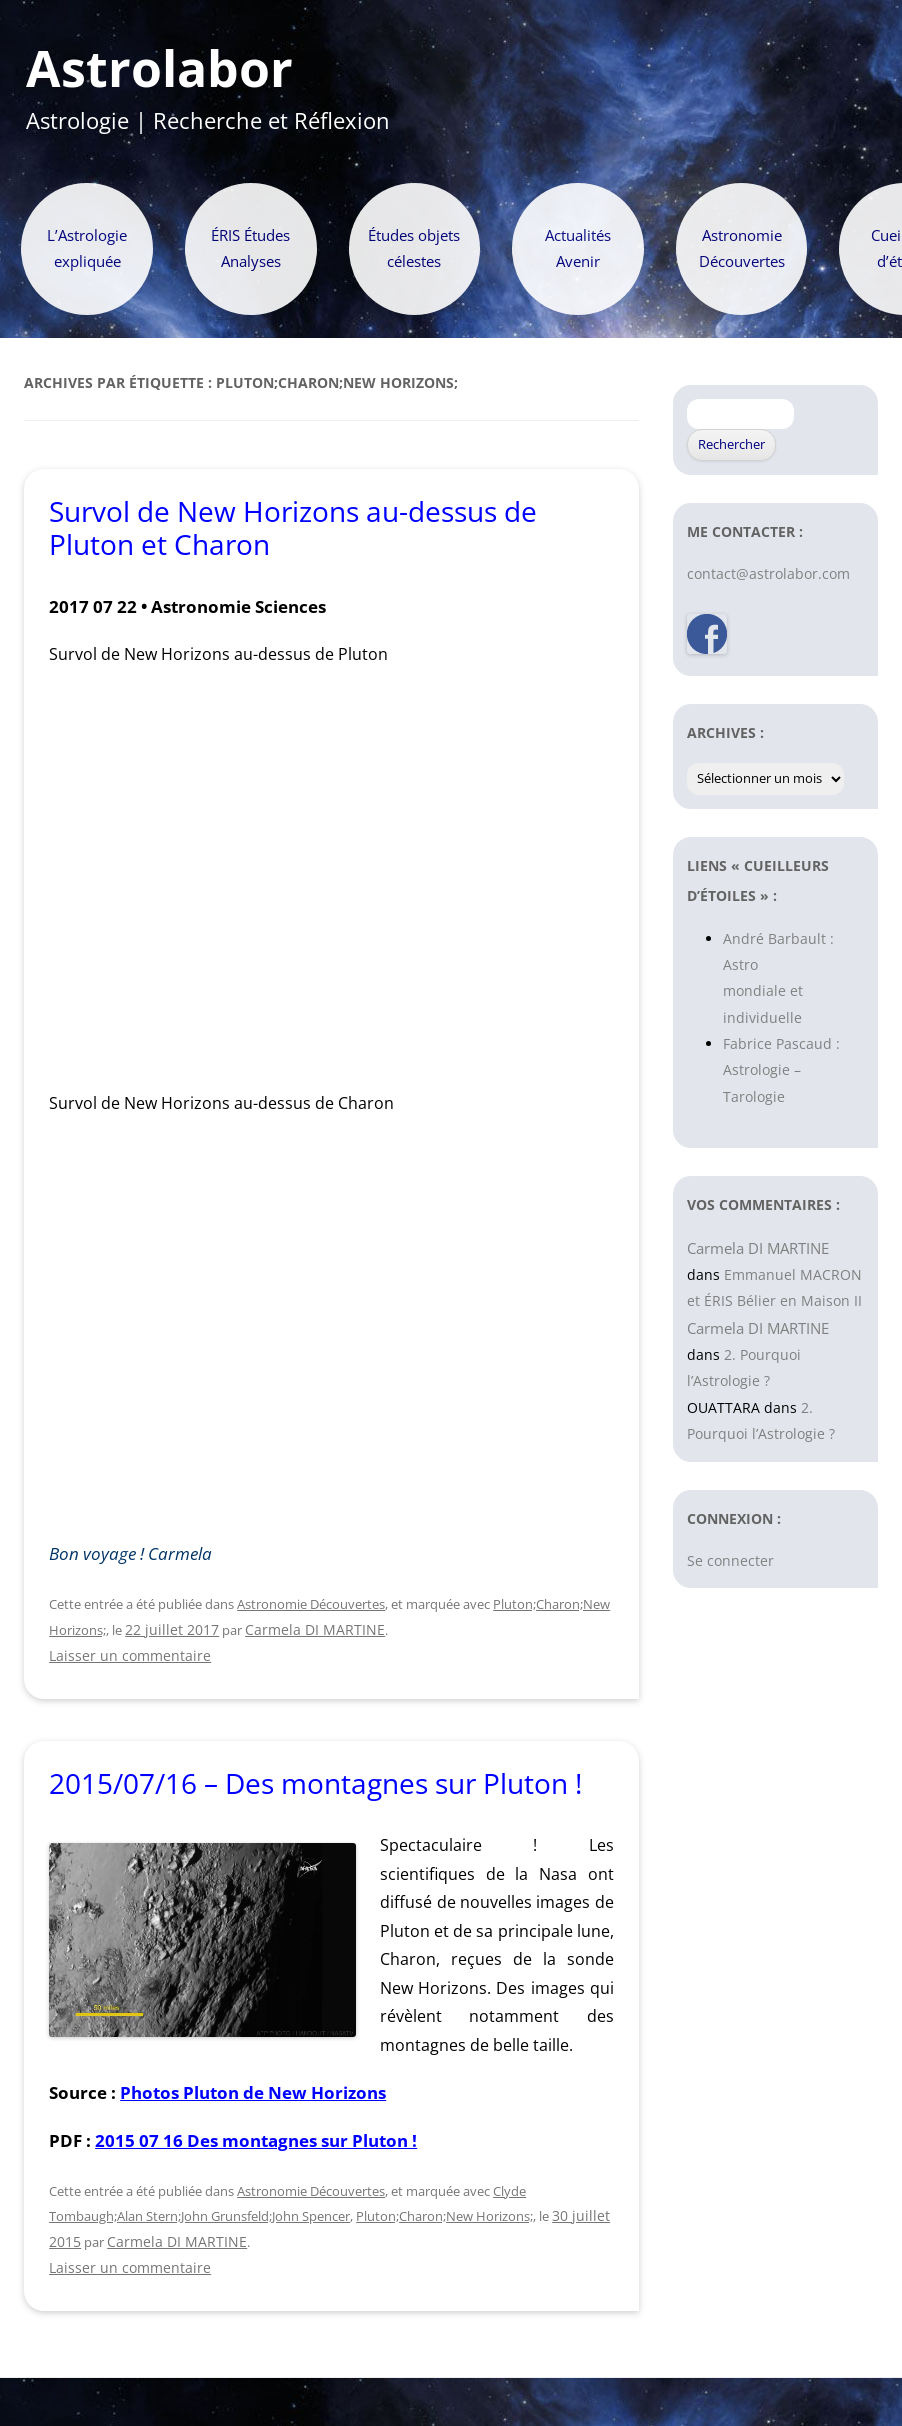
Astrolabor (159, 69)
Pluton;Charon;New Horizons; (444, 2216)
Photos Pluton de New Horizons (253, 2092)
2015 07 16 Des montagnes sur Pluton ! (256, 2140)
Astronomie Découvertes (742, 248)
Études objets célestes (414, 248)
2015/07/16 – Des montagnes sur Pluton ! (315, 1783)
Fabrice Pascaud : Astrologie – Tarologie (781, 1070)
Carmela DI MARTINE (315, 1629)
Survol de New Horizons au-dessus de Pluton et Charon (293, 528)
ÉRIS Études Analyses (250, 248)
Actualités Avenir (578, 248)
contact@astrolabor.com (768, 573)
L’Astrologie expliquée (87, 248)
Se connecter (730, 1560)
